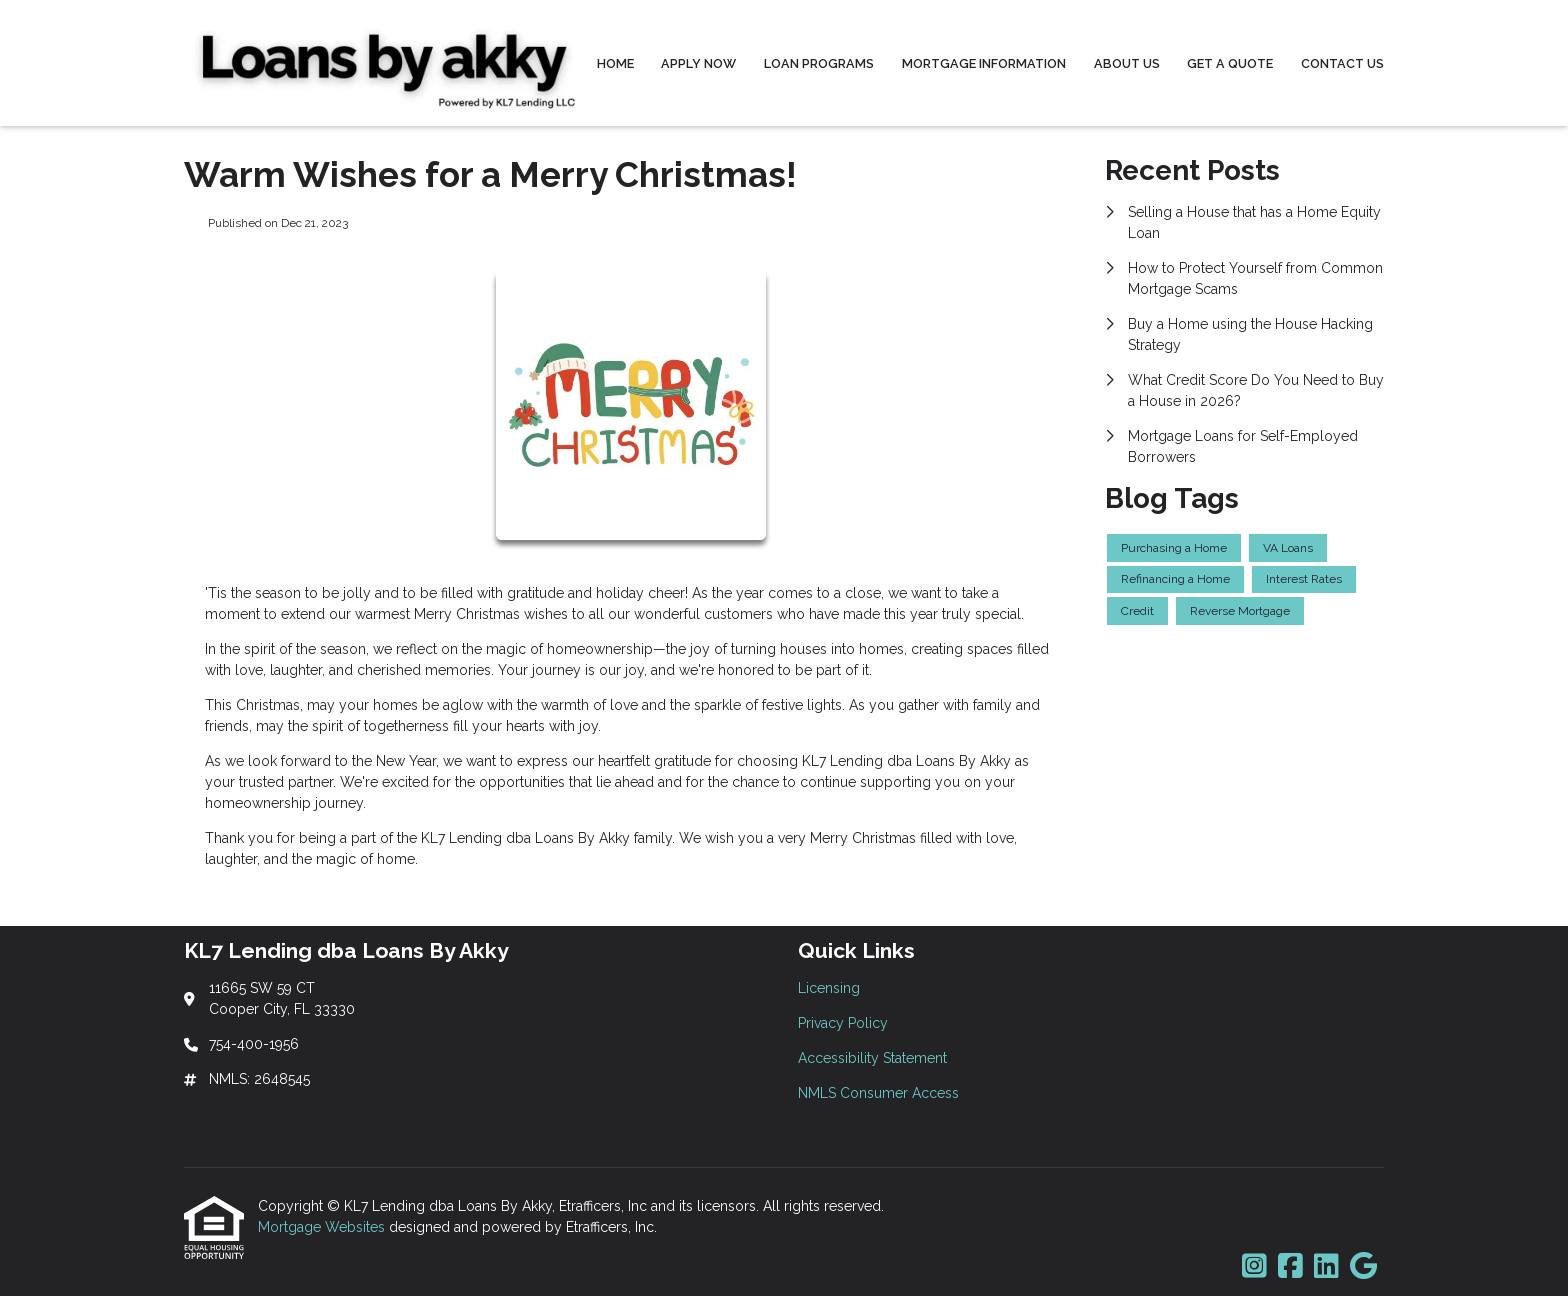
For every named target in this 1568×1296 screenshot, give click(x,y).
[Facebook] (1290, 1267)
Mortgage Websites (323, 1227)
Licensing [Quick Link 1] (829, 988)
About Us (1127, 63)
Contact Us (1342, 63)
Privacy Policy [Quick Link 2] (843, 1023)
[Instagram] (1254, 1267)
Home (615, 63)
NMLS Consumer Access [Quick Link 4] (878, 1093)
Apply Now (698, 63)
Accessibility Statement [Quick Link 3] (872, 1058)
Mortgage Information (984, 63)
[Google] (1363, 1267)
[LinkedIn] (1326, 1267)
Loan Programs (819, 63)
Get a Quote (1230, 63)
